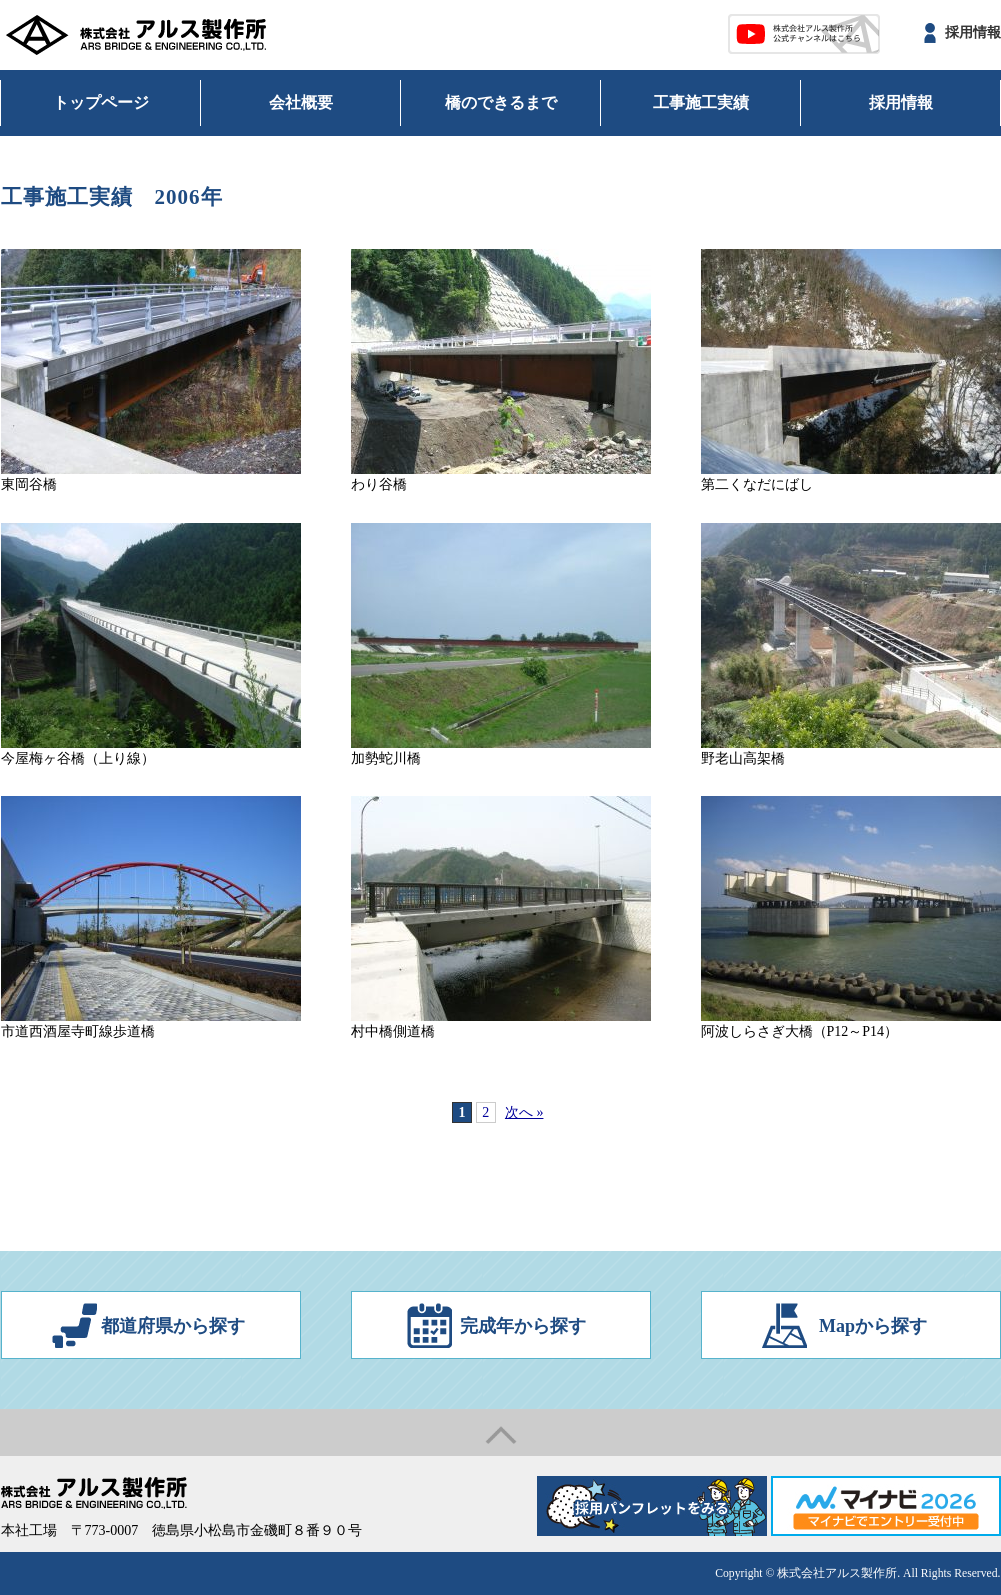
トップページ (101, 102)
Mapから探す (873, 1326)
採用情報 (973, 32)
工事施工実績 (701, 102)
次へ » (524, 1112)
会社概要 (301, 102)
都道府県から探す (173, 1326)
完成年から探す (523, 1326)
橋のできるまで (501, 102)
